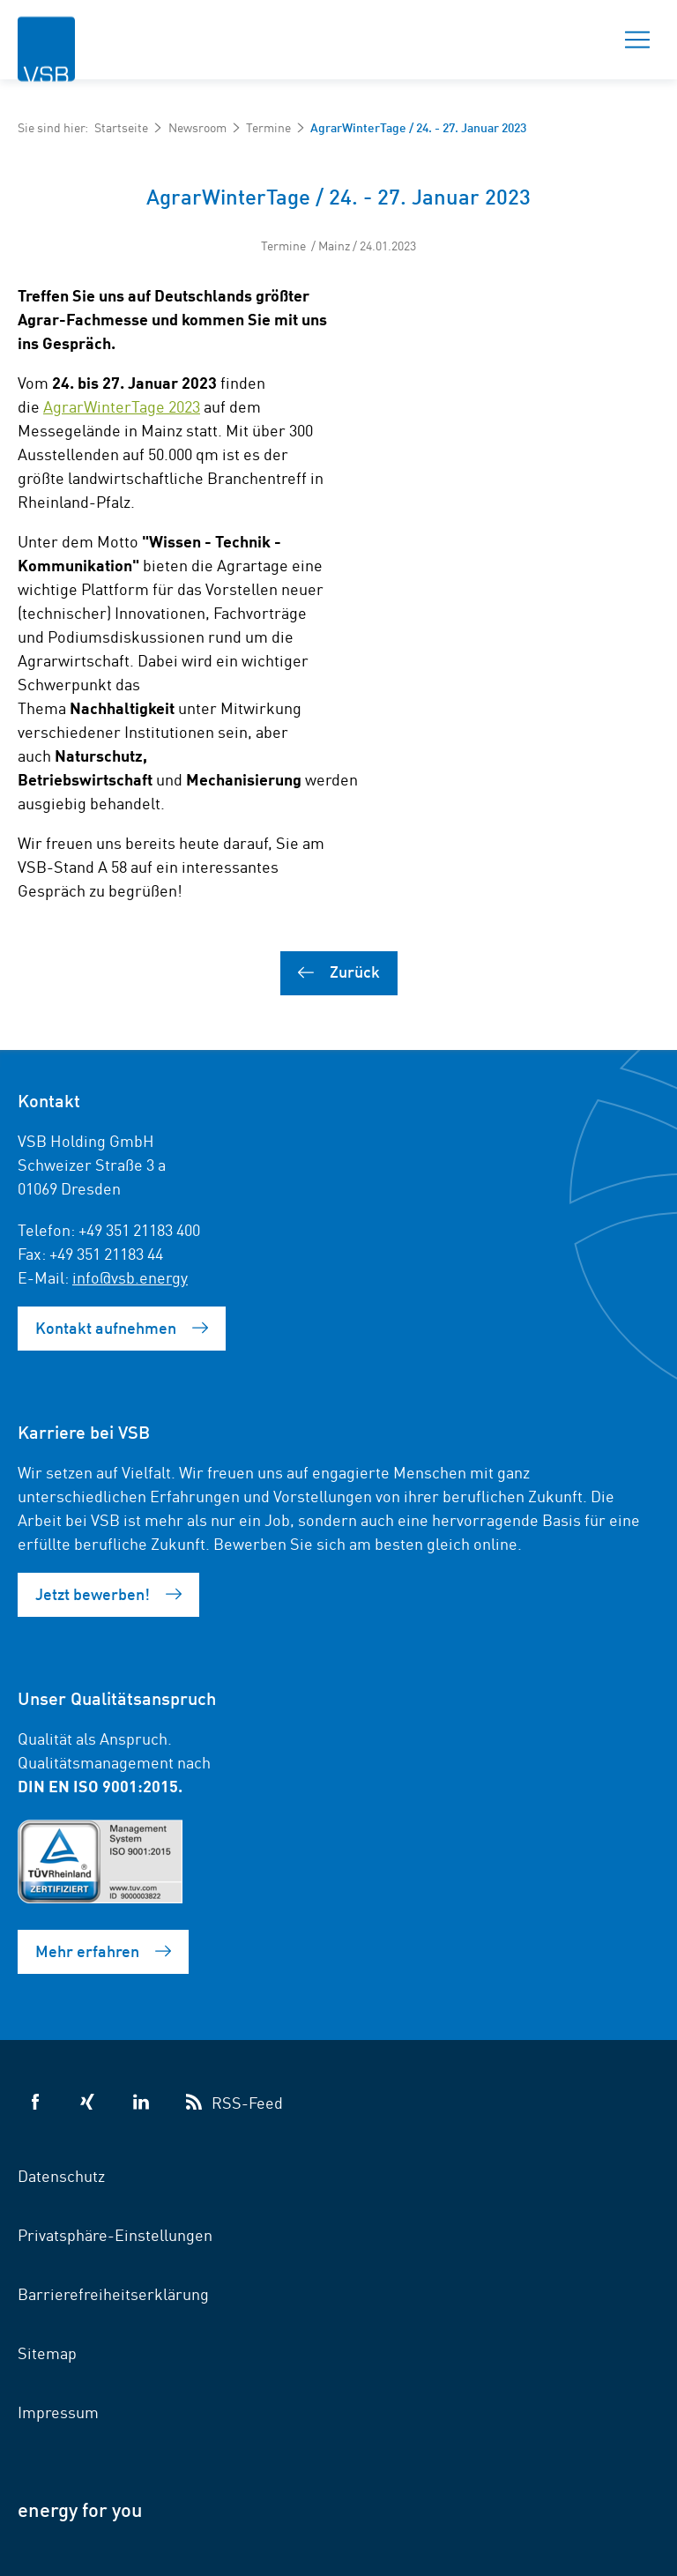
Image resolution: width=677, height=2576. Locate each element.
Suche (576, 40)
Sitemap (47, 2352)
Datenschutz (61, 2174)
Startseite (121, 127)
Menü (632, 40)
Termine (268, 127)
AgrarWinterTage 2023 (121, 405)
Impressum (58, 2411)
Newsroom (197, 127)
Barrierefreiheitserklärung (113, 2293)
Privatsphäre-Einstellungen (115, 2233)
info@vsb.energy (130, 1276)
